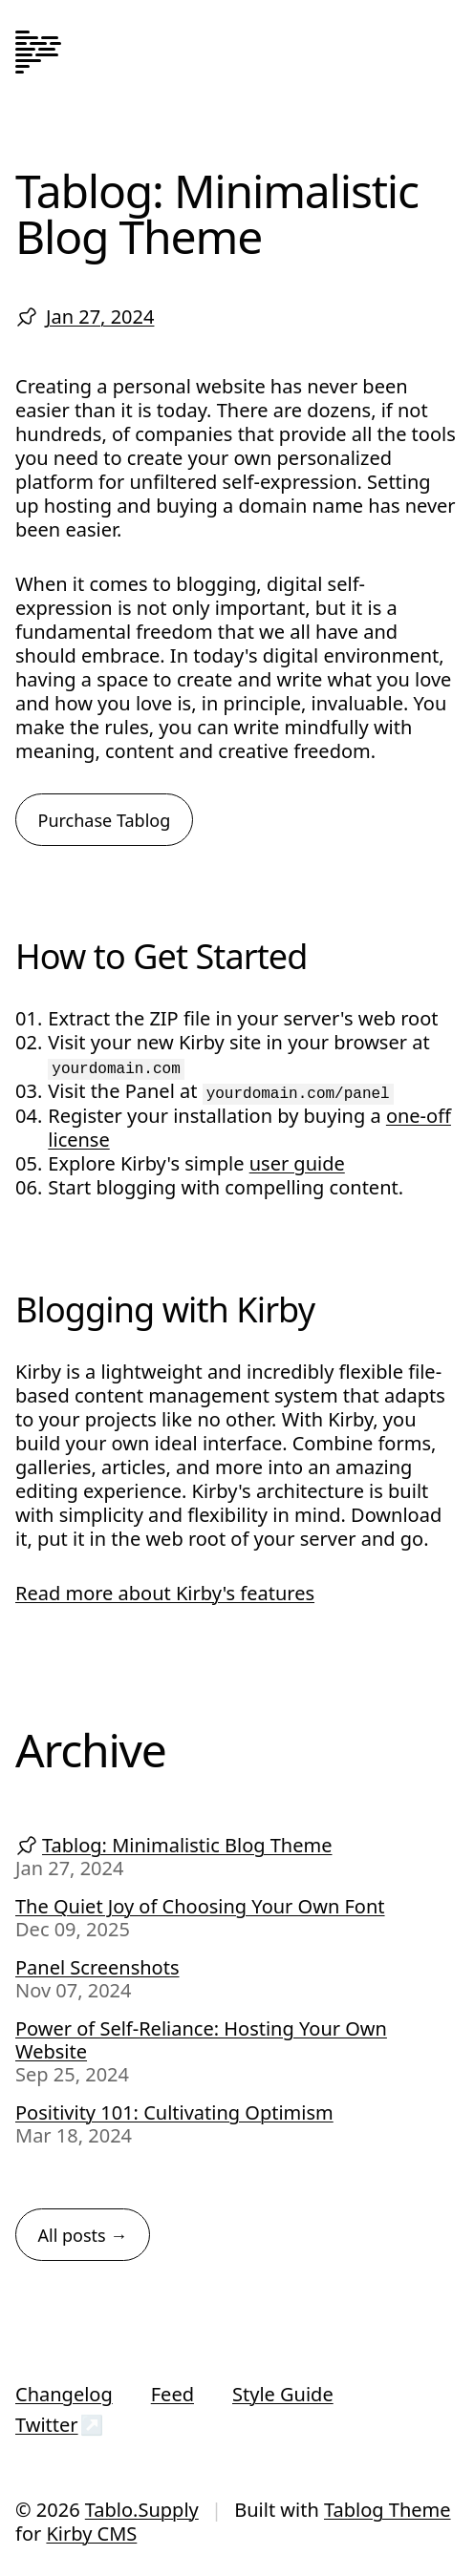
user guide (297, 1163)
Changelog (64, 2394)
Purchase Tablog (104, 820)
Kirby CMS (91, 2533)
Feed (172, 2394)
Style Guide (283, 2394)
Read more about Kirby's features (164, 1593)
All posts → (83, 2235)
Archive (90, 1750)
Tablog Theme (387, 2510)
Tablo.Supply (142, 2510)
